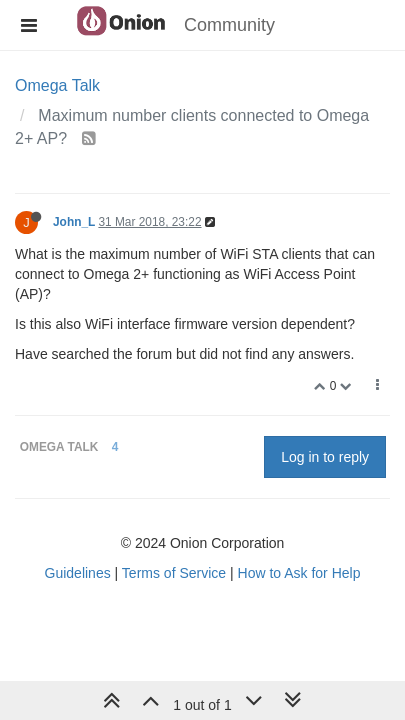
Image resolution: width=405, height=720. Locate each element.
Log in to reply (325, 457)
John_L (74, 222)
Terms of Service (174, 573)
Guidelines (78, 573)
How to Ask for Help (299, 573)
